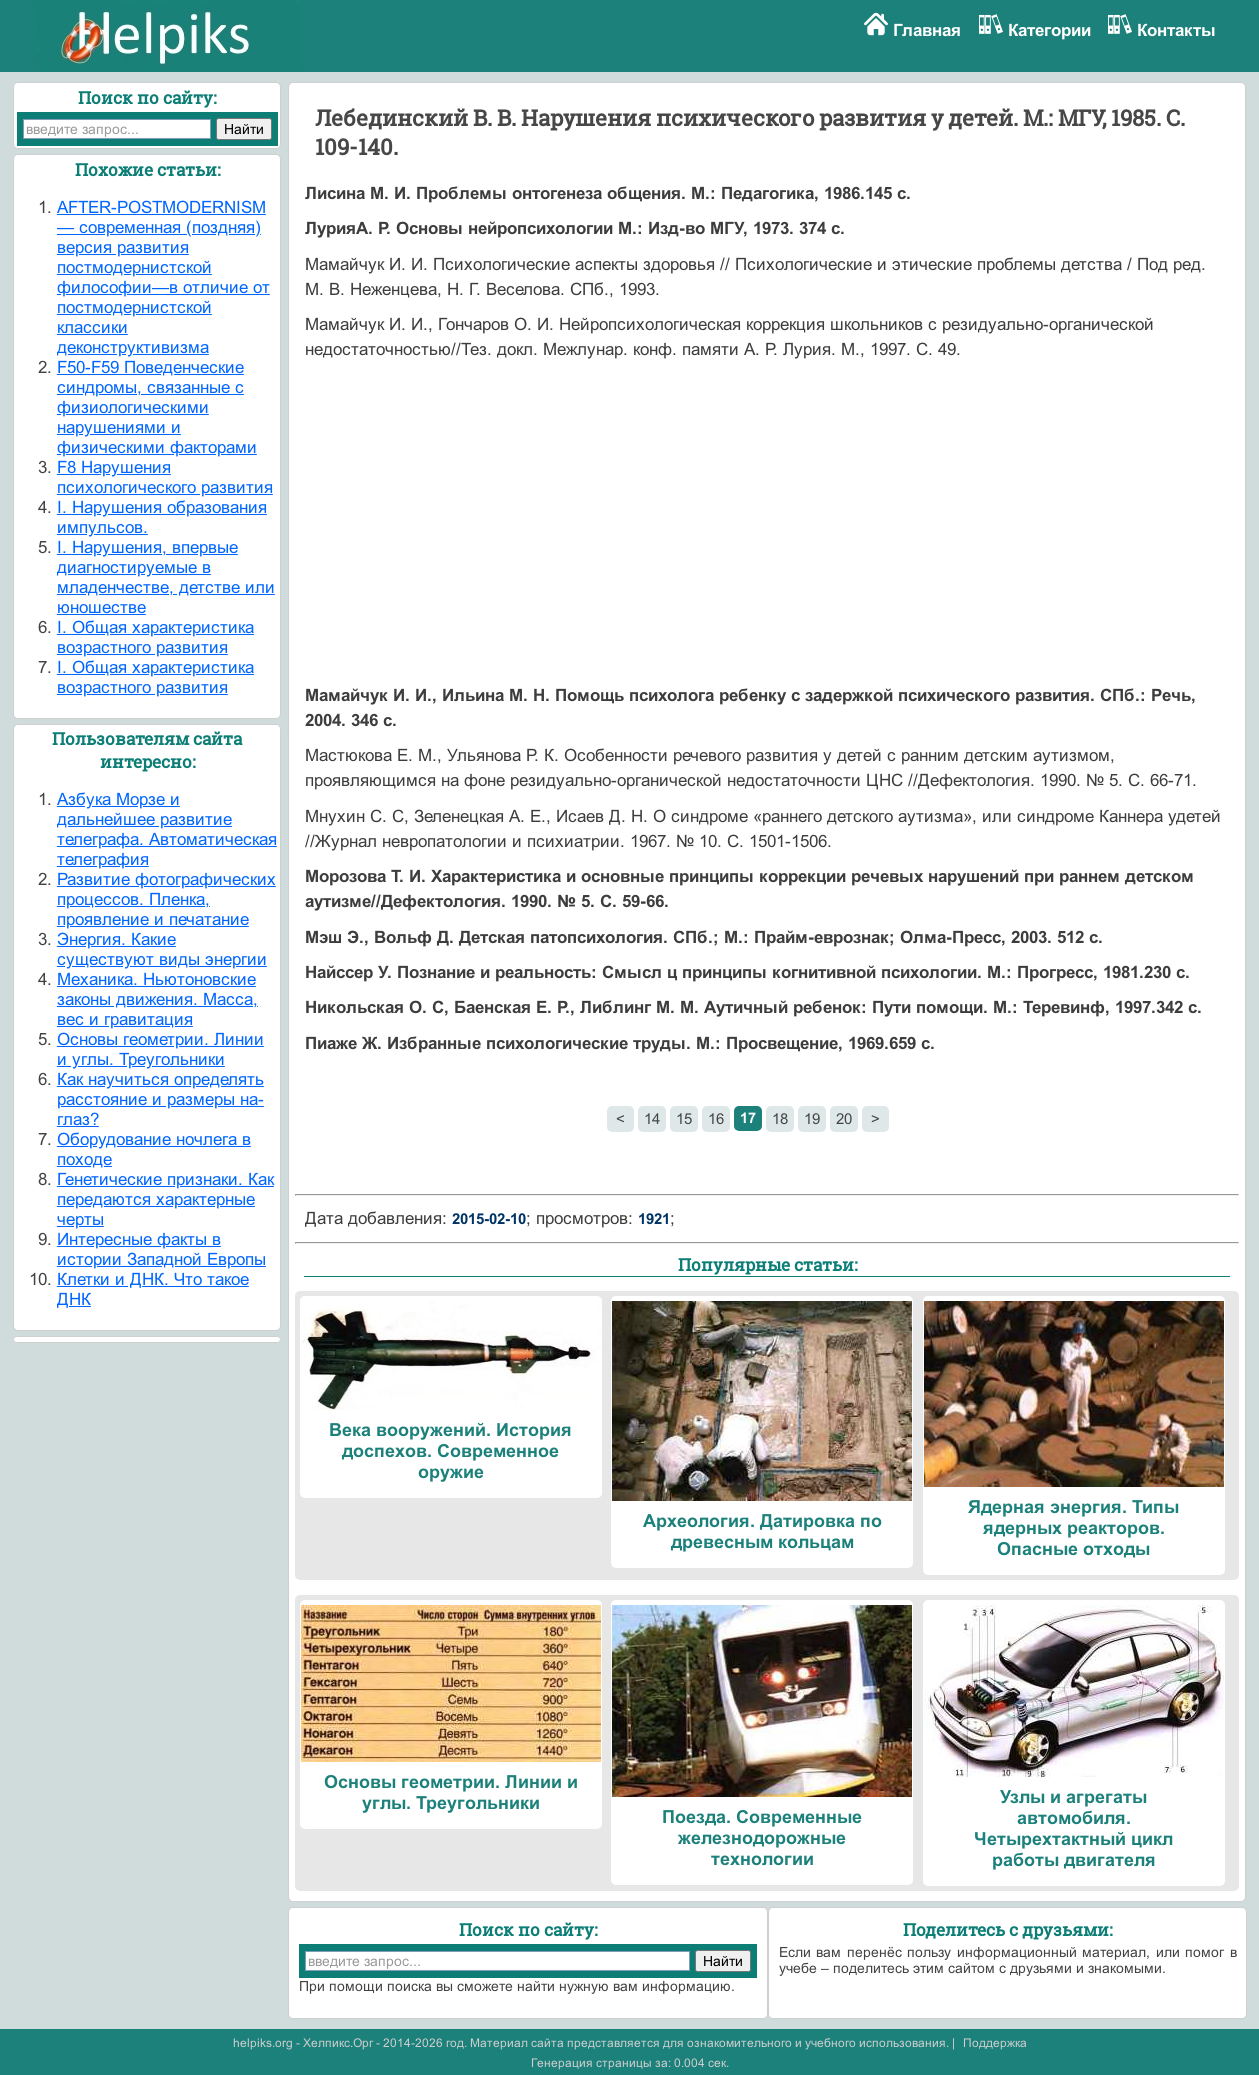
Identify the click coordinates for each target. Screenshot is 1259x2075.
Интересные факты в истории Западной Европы (161, 1249)
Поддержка (995, 2043)
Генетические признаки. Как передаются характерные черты (165, 1199)
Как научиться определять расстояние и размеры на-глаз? (160, 1099)
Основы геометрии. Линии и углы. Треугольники (160, 1049)
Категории (1049, 30)
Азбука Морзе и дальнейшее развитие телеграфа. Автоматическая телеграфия (167, 829)
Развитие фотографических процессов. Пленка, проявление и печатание (166, 899)
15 (684, 1118)
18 (780, 1118)
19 (812, 1118)
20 (844, 1118)
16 (716, 1118)
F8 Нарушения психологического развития (165, 477)
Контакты (1176, 30)
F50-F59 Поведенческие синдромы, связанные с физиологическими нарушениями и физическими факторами (157, 407)
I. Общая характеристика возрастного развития (155, 637)
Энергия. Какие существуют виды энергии (162, 949)
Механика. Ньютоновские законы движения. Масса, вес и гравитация (157, 999)
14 (652, 1118)
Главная (927, 30)
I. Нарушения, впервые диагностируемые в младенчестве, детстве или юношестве (166, 577)
